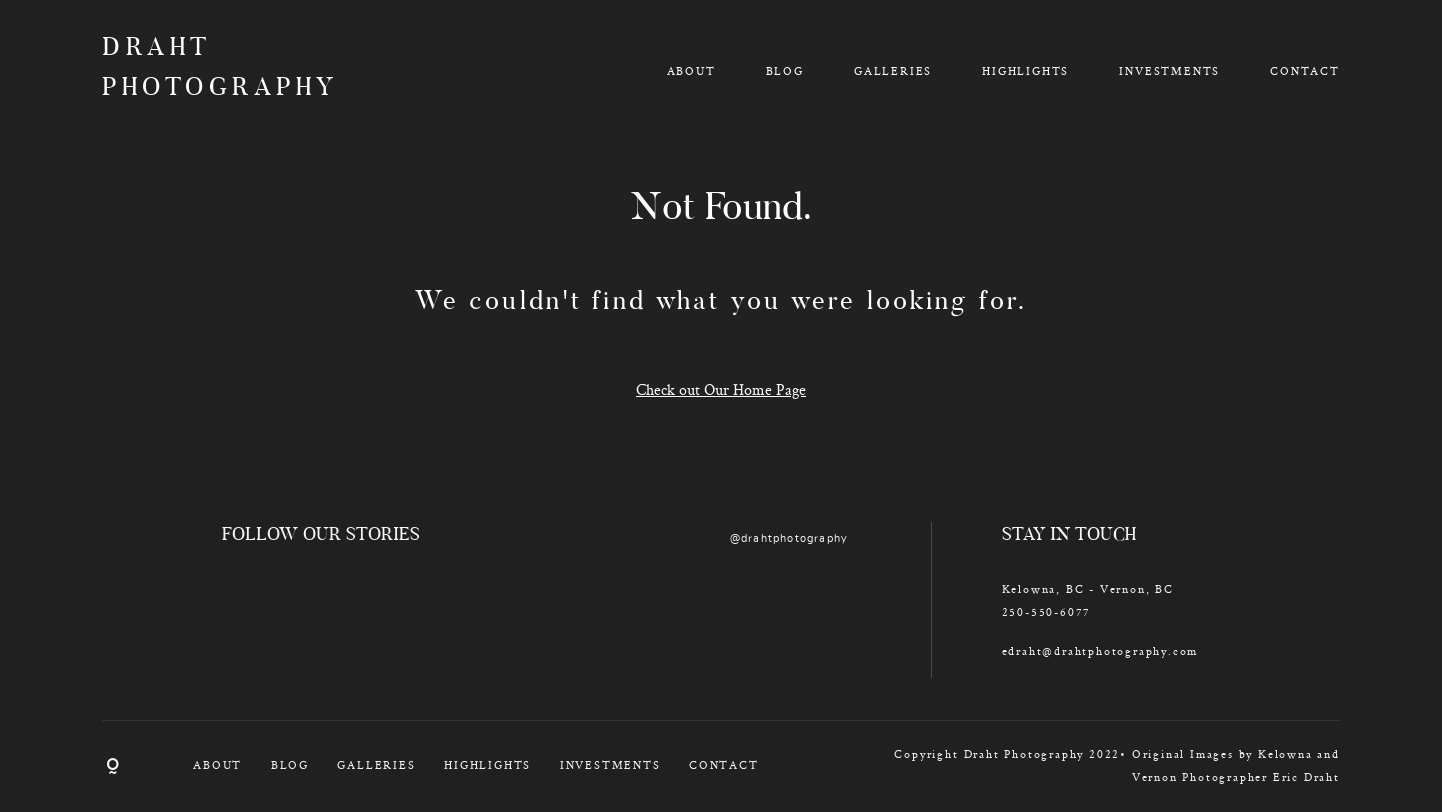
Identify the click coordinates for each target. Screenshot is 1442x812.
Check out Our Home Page (721, 389)
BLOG (785, 70)
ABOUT (691, 70)
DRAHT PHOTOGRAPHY (202, 69)
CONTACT (1305, 70)
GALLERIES (893, 70)
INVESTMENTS (1169, 70)
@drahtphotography (789, 538)
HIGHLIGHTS (1025, 70)
